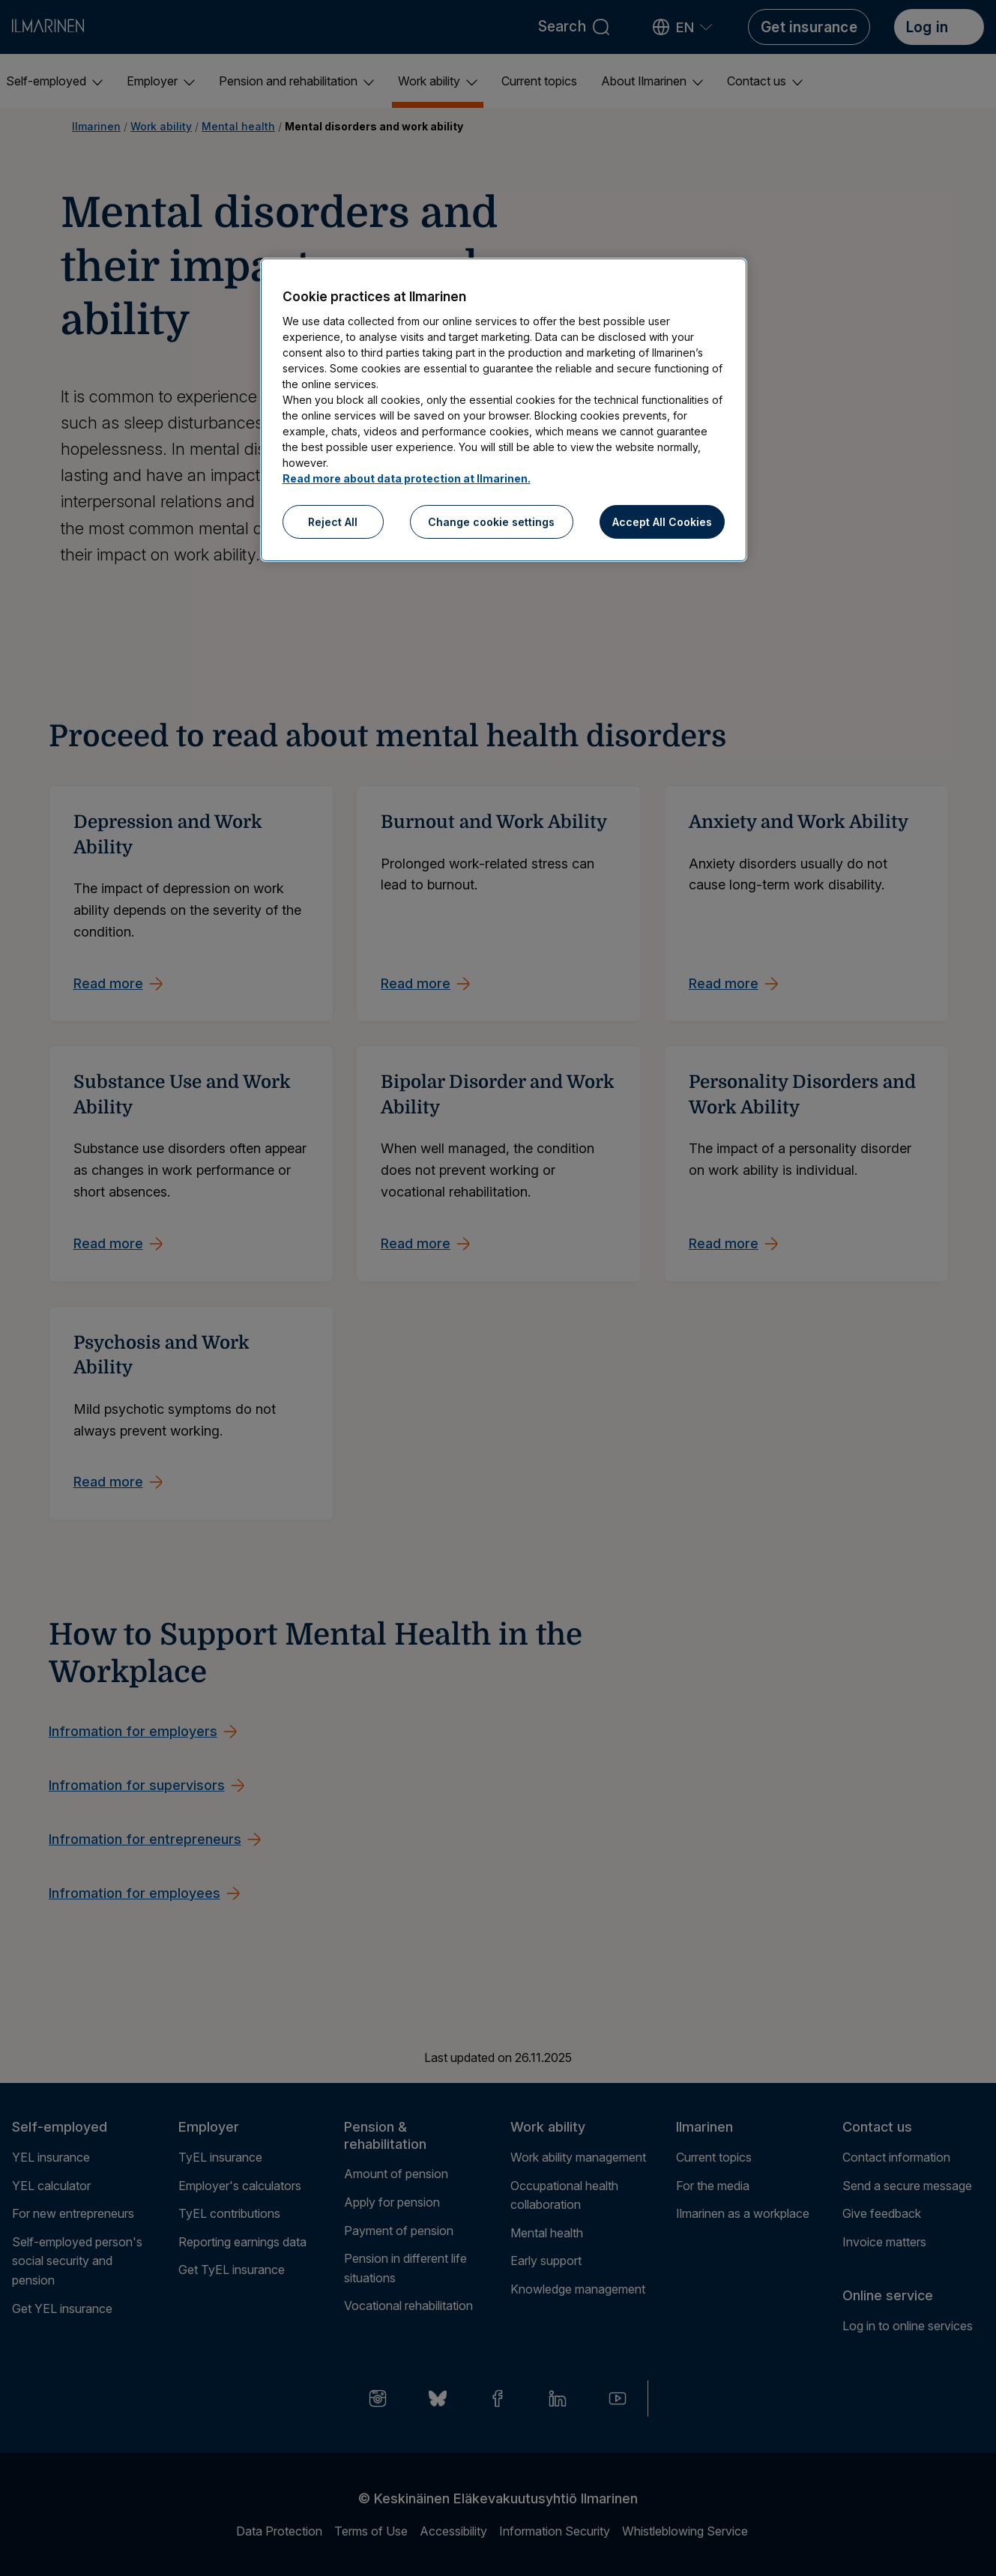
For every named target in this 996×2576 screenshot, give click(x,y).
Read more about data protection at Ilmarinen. (407, 478)
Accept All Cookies (662, 521)
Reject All (332, 521)
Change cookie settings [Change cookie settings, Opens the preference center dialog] (491, 521)
